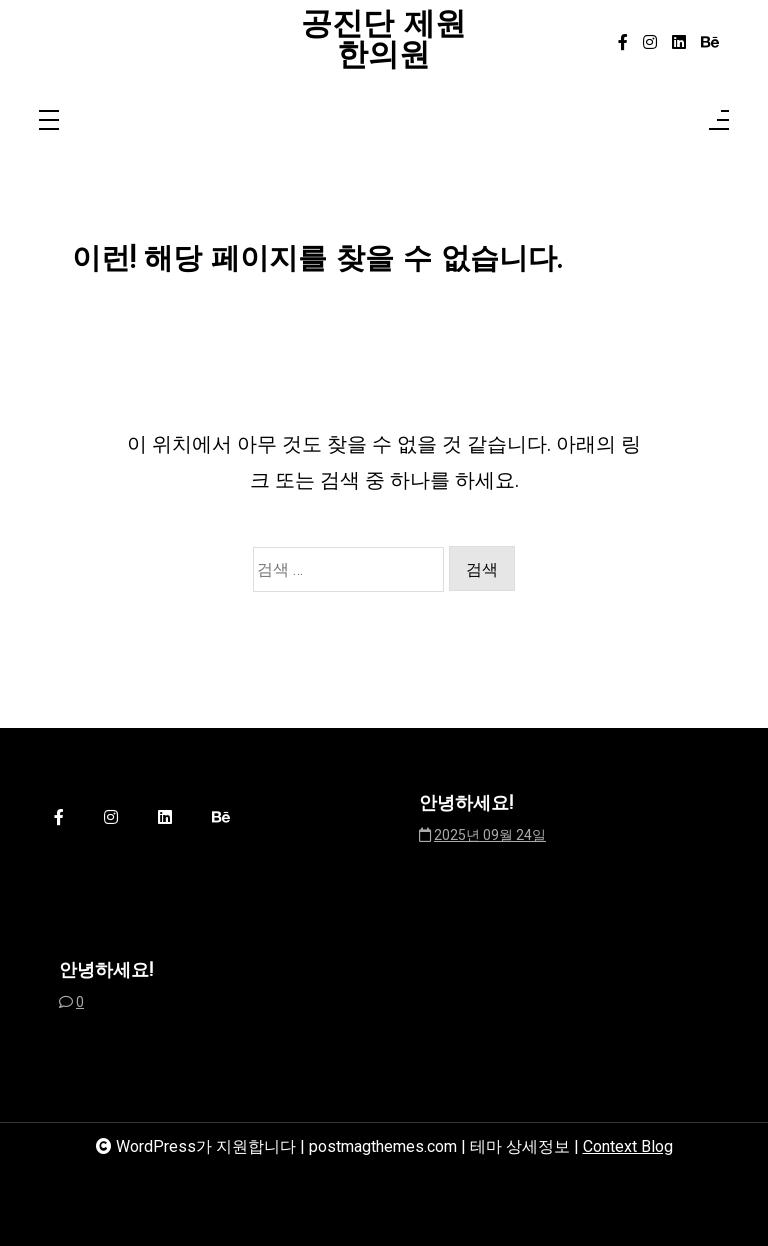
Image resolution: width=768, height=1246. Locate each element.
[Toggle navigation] (49, 121)
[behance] (710, 43)
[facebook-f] (623, 43)
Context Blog (628, 1146)
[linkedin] (679, 43)
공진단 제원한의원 (383, 42)
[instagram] (650, 43)
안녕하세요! (466, 804)
